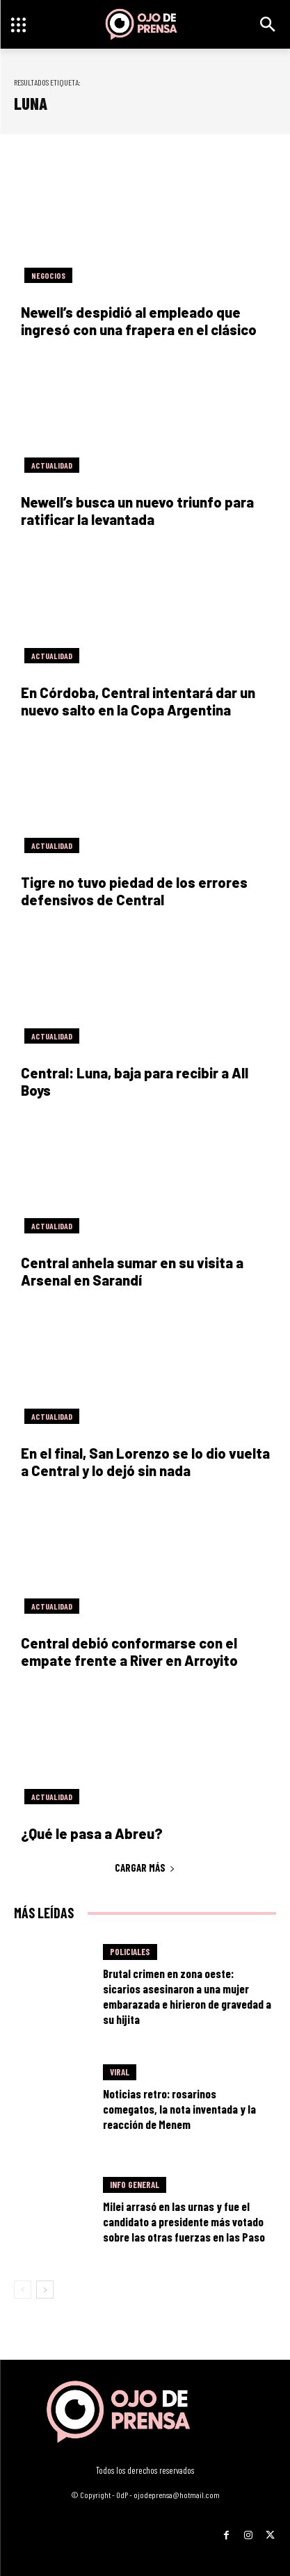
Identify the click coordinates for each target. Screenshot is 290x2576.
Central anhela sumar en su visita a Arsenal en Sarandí (132, 1271)
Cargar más (145, 1867)
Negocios (48, 275)
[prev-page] (22, 2290)
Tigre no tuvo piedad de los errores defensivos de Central (134, 891)
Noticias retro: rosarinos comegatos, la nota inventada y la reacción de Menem (179, 2109)
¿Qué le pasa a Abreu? (92, 1833)
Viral (119, 2071)
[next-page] (45, 2290)
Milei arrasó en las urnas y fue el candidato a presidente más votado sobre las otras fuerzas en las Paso (184, 2221)
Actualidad (51, 465)
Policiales (130, 1951)
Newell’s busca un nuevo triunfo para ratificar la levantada (137, 511)
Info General (134, 2184)
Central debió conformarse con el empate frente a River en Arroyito (129, 1652)
